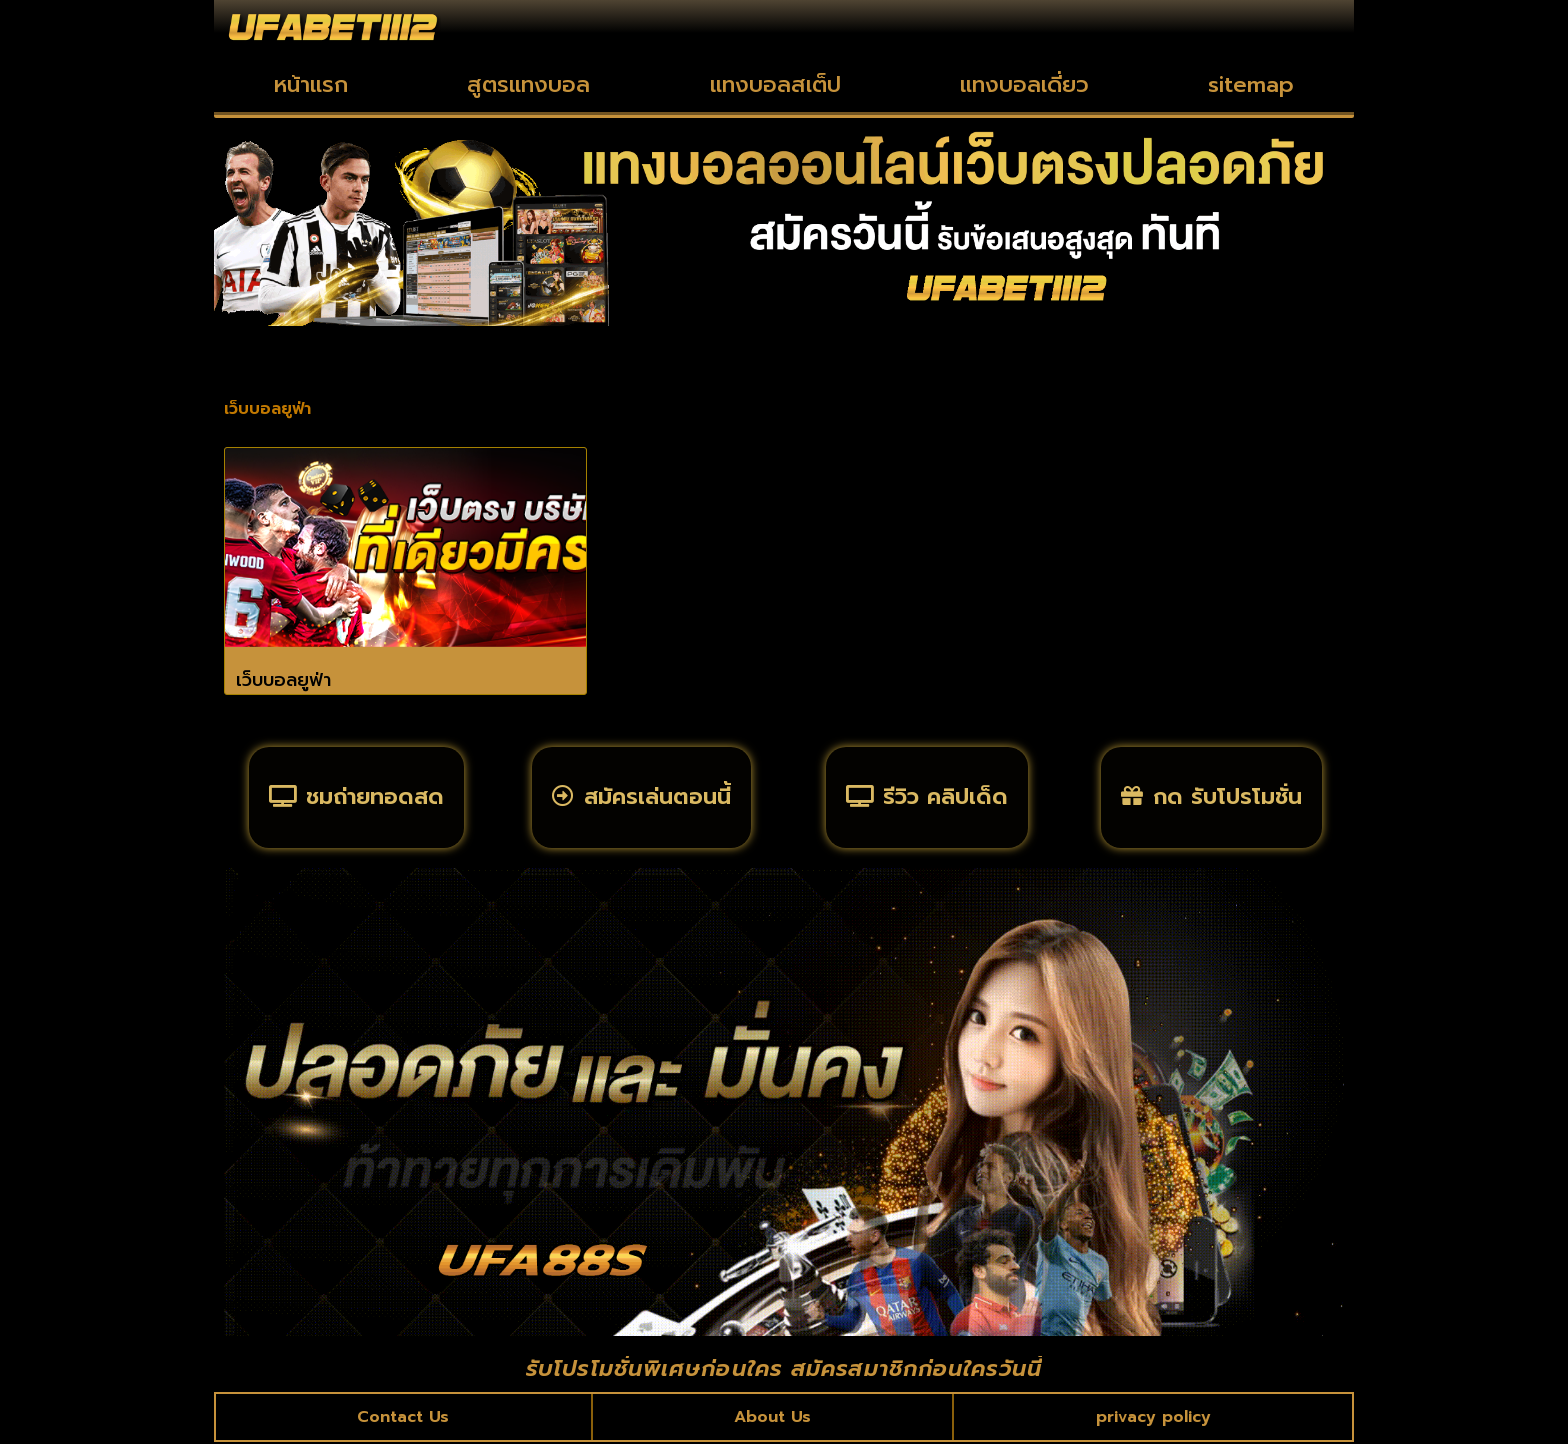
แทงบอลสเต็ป (775, 84)
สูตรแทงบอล (528, 84)
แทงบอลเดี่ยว (1024, 84)
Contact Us (404, 1418)
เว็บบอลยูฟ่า (283, 680)
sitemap (1251, 84)
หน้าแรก (311, 84)
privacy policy (1152, 1418)
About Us (772, 1418)
